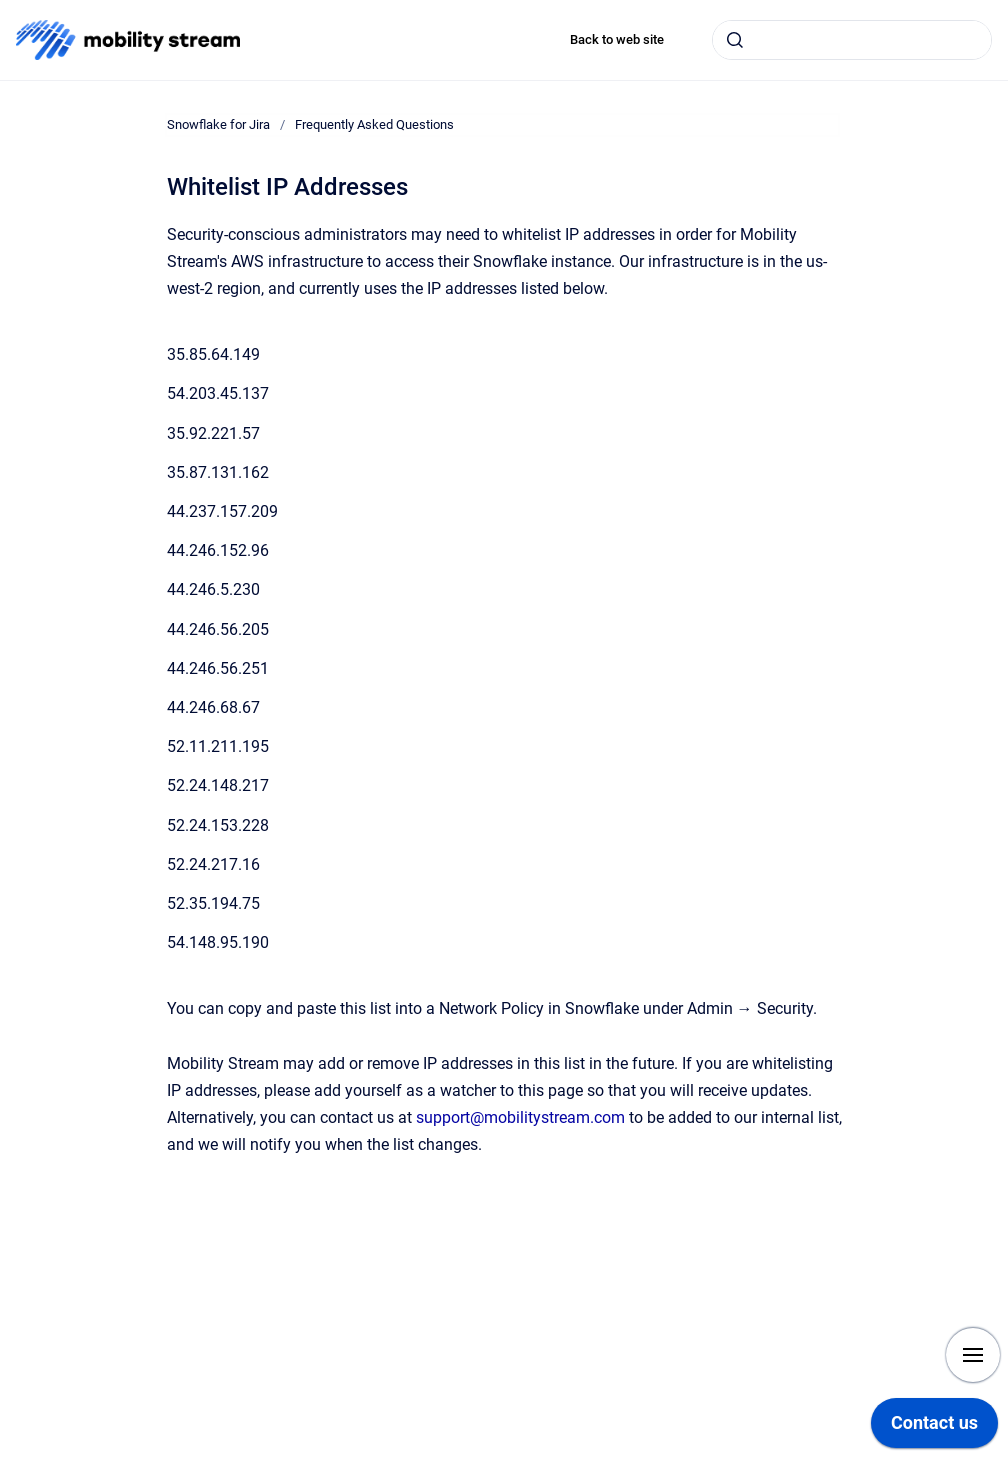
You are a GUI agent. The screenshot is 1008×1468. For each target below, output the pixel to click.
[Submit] (735, 40)
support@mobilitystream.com (520, 1117)
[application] (934, 1428)
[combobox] (852, 40)
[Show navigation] (973, 1355)
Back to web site (617, 39)
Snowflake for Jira (218, 124)
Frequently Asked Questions (374, 124)
